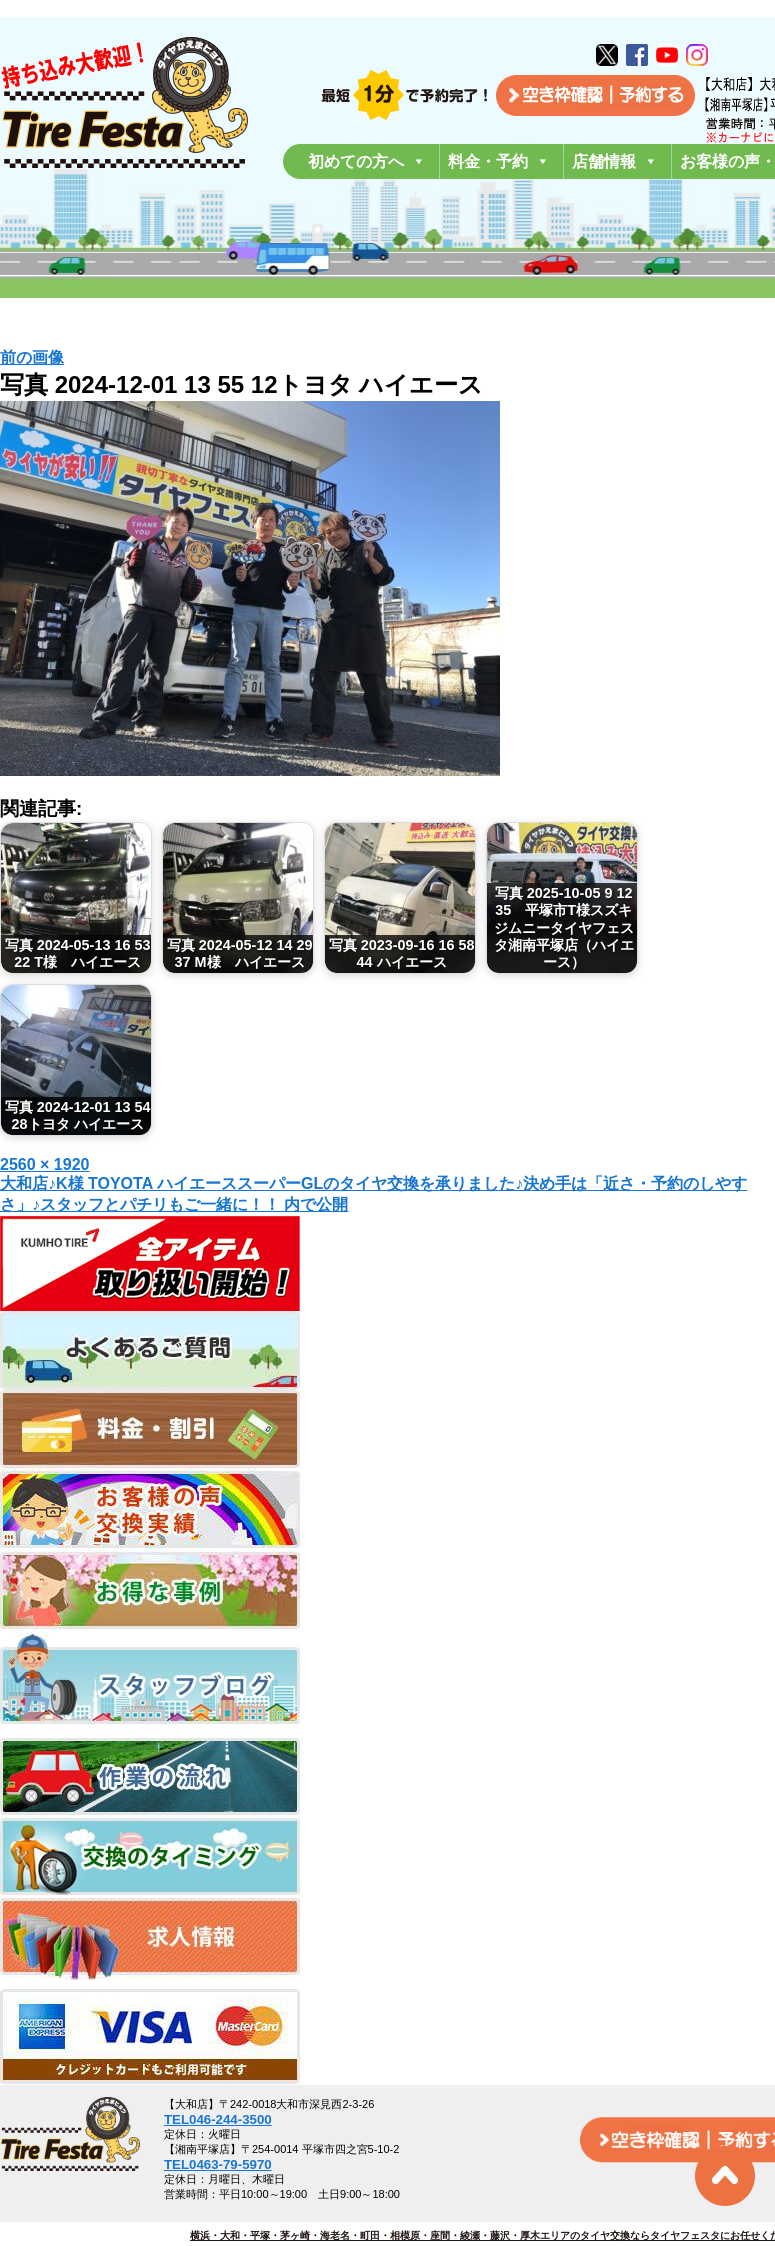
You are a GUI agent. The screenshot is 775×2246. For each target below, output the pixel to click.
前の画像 (32, 357)
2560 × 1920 (44, 1164)
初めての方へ (367, 161)
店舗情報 (615, 161)
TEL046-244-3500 (218, 2119)
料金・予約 (499, 161)
